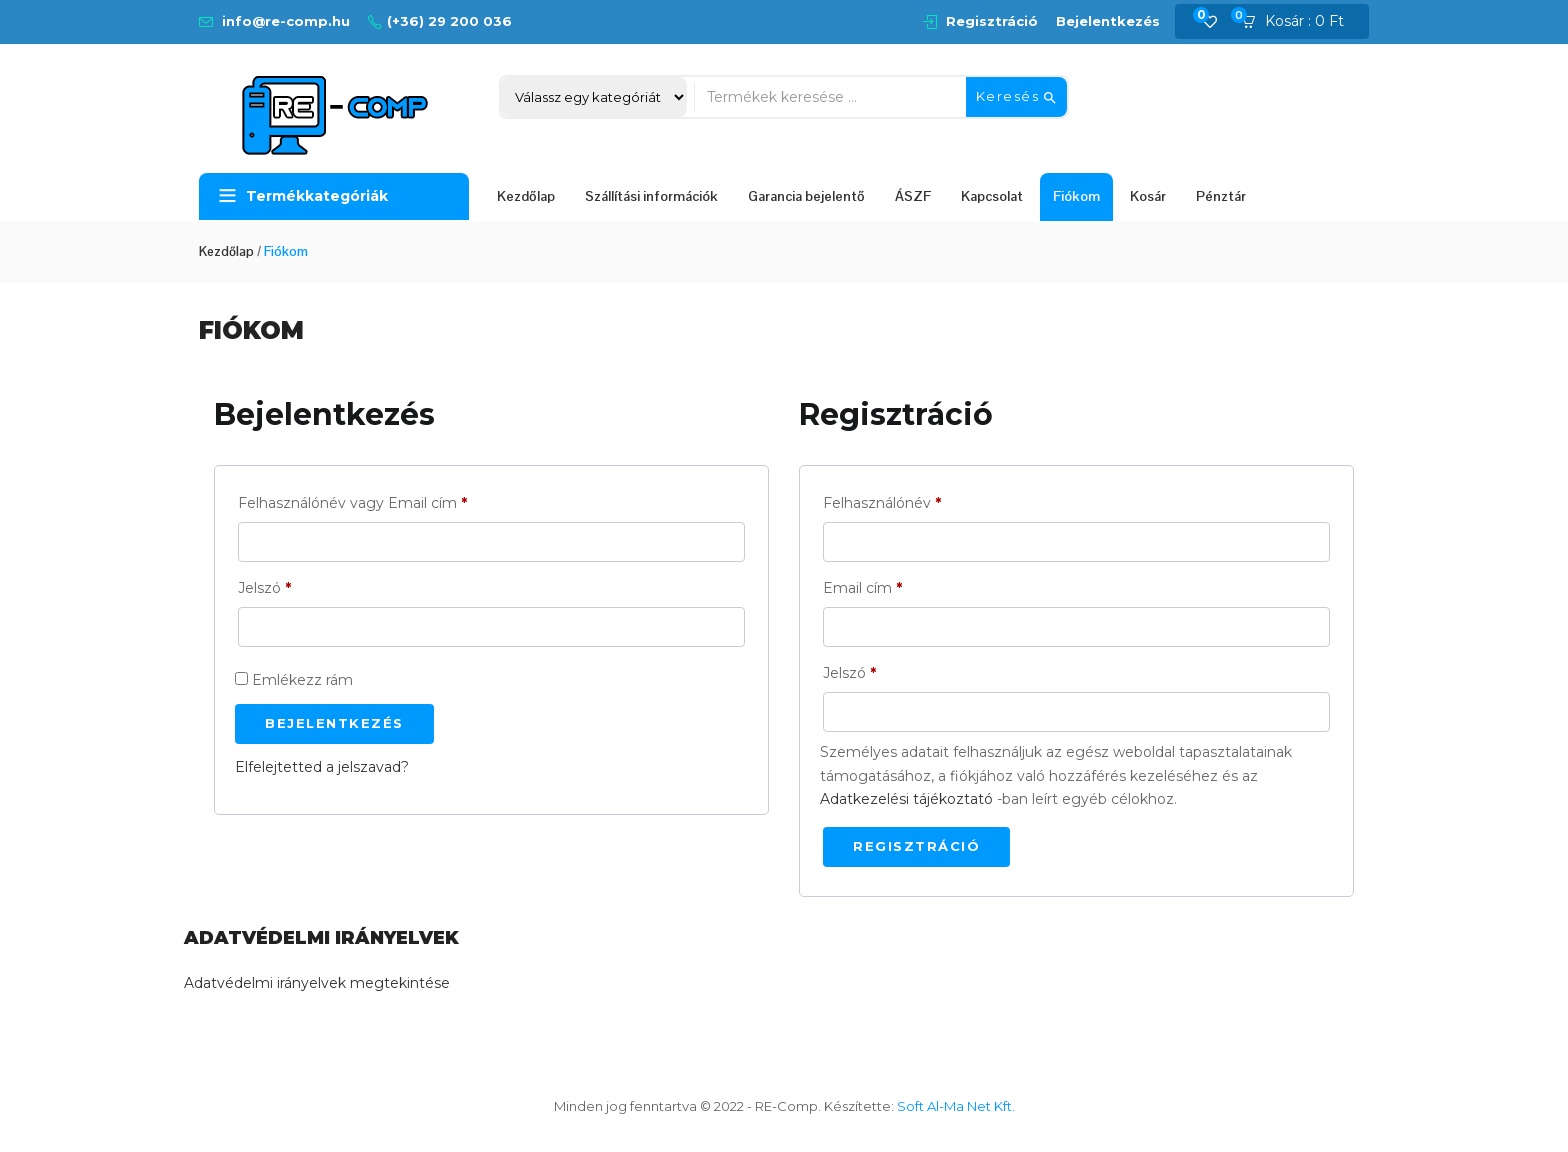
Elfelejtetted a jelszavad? (322, 767)
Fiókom (1076, 196)
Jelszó (264, 588)
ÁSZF (913, 196)
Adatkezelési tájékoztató (906, 799)
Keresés (1017, 97)
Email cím (862, 588)
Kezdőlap (526, 196)
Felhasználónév (882, 503)
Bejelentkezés (1108, 21)
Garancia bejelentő (806, 196)
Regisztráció (992, 21)
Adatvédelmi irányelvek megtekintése (317, 983)
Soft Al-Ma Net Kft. (956, 1106)
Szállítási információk (651, 196)
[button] (1299, 22)
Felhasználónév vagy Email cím (352, 503)
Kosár (1148, 196)
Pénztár (1221, 196)
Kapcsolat (992, 196)
